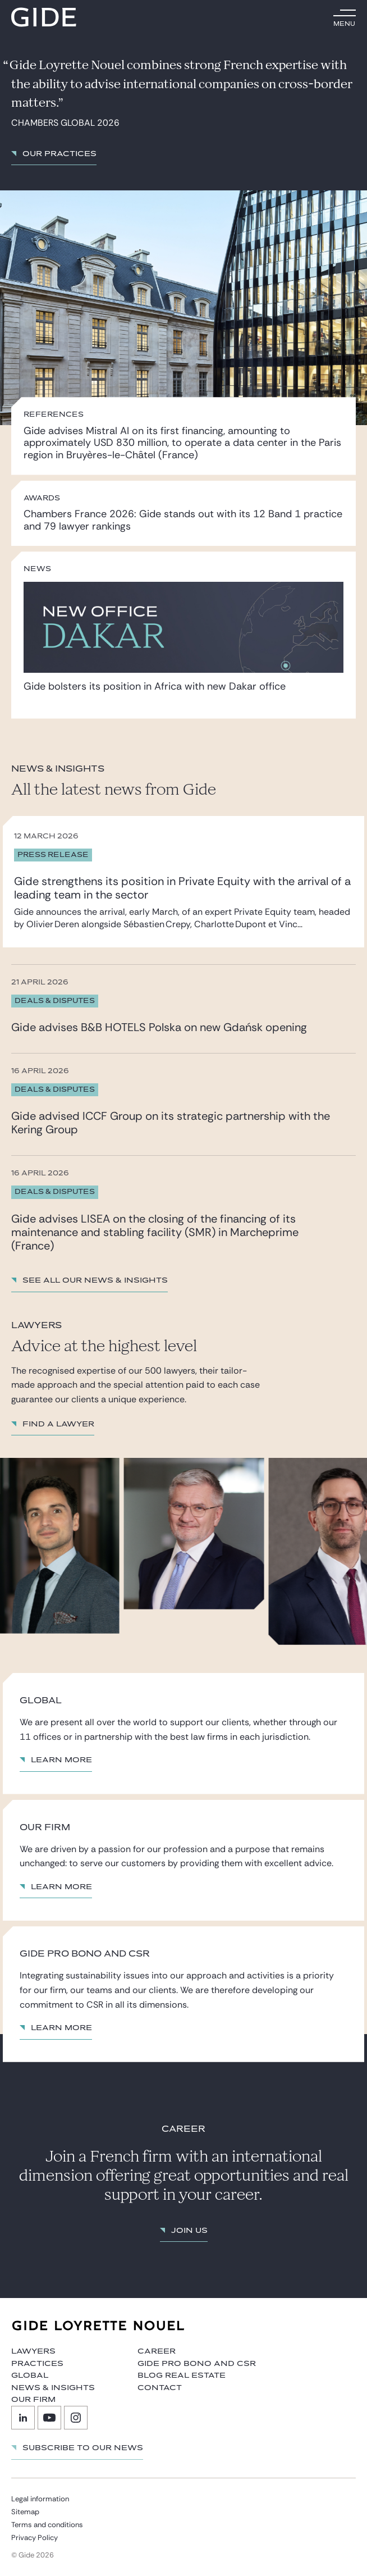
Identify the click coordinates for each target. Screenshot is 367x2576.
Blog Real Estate (181, 2375)
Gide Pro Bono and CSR (196, 2364)
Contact (159, 2388)
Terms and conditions (47, 2524)
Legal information (40, 2499)
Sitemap (25, 2511)
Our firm (33, 2400)
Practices (37, 2364)
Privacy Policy (34, 2537)
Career (156, 2351)
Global (29, 2375)
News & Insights (53, 2388)
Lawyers (33, 2351)
